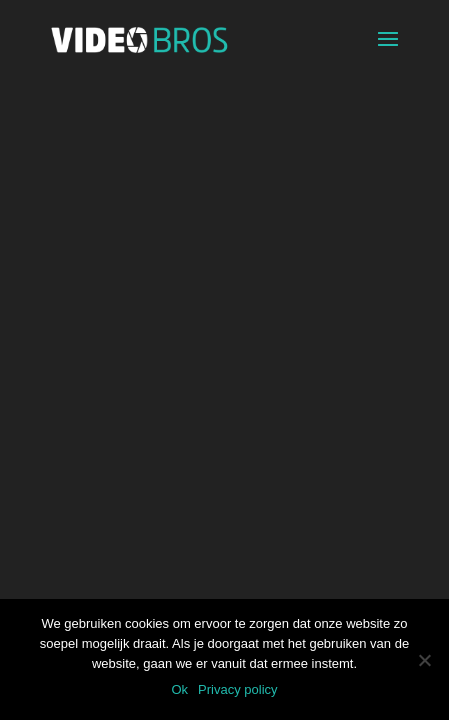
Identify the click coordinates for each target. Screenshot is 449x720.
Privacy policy (237, 689)
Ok (179, 689)
